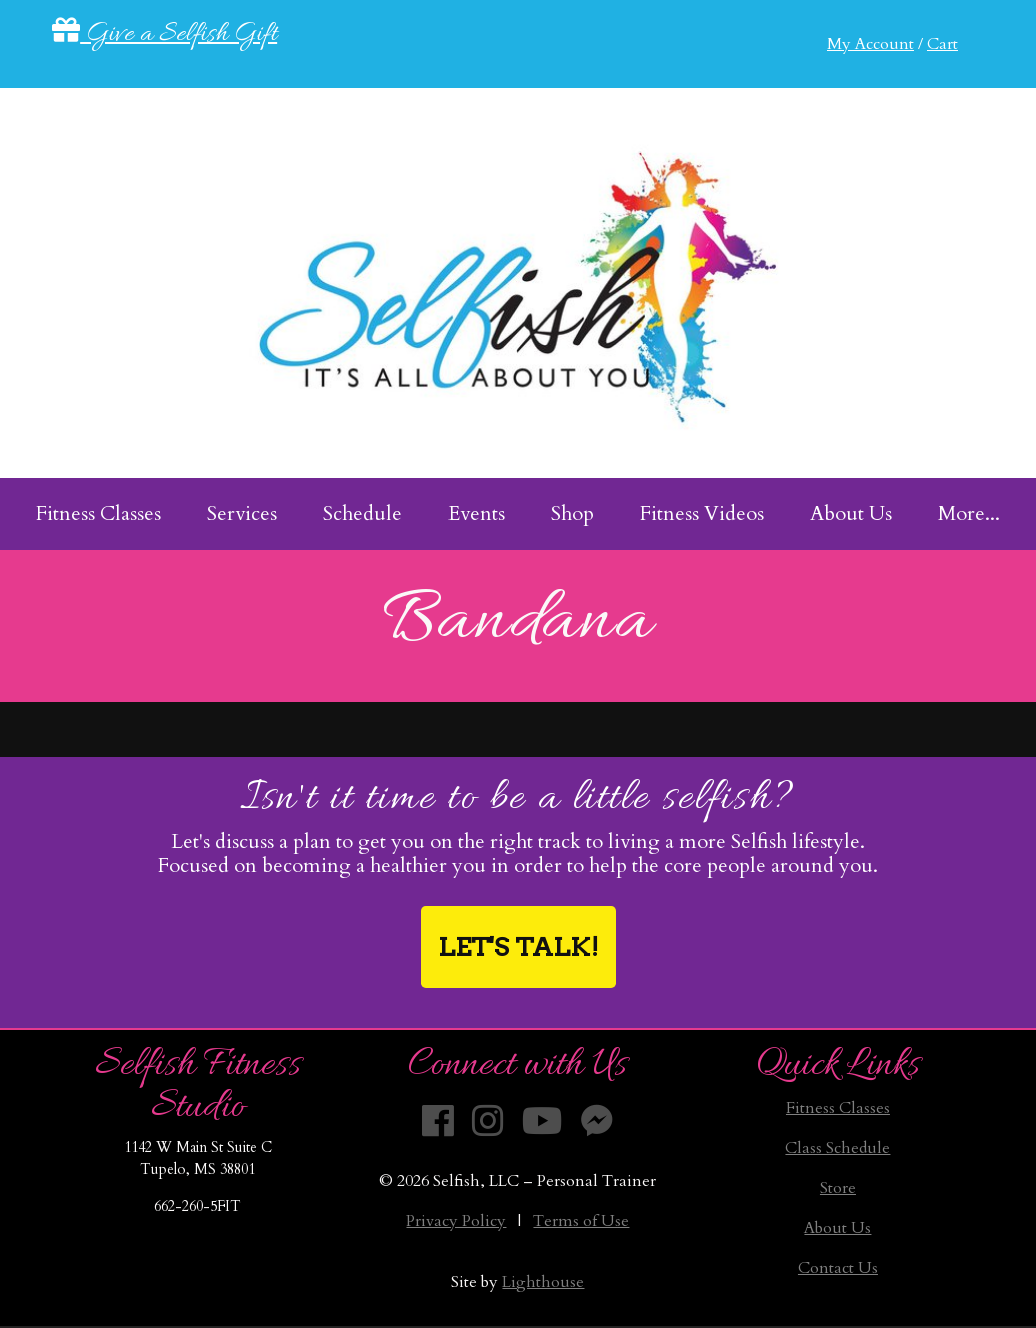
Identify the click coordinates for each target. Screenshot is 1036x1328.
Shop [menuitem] (572, 513)
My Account (870, 44)
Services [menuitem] (242, 513)
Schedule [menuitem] (362, 513)
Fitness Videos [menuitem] (702, 513)
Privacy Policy (456, 1221)
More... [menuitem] (969, 513)
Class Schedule (837, 1148)
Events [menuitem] (476, 513)
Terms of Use (581, 1221)
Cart (942, 44)
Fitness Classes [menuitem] (98, 513)
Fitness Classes (838, 1108)
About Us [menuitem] (851, 513)
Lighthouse (543, 1282)
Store (838, 1188)
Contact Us (838, 1268)
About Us (837, 1228)
